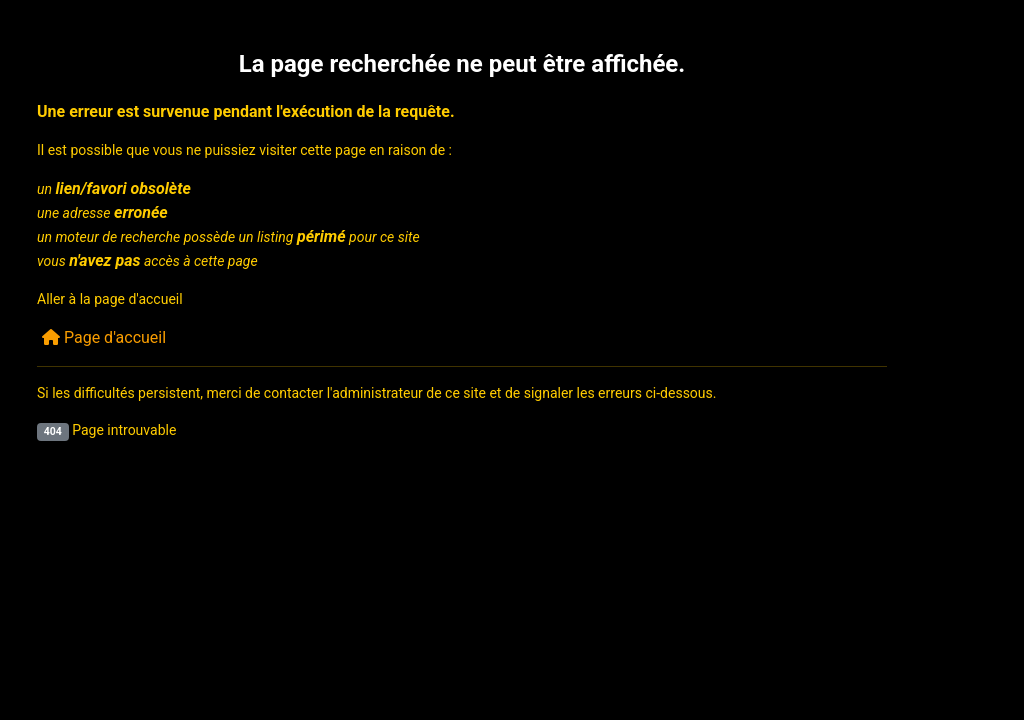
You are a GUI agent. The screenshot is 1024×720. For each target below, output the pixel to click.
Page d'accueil (104, 337)
